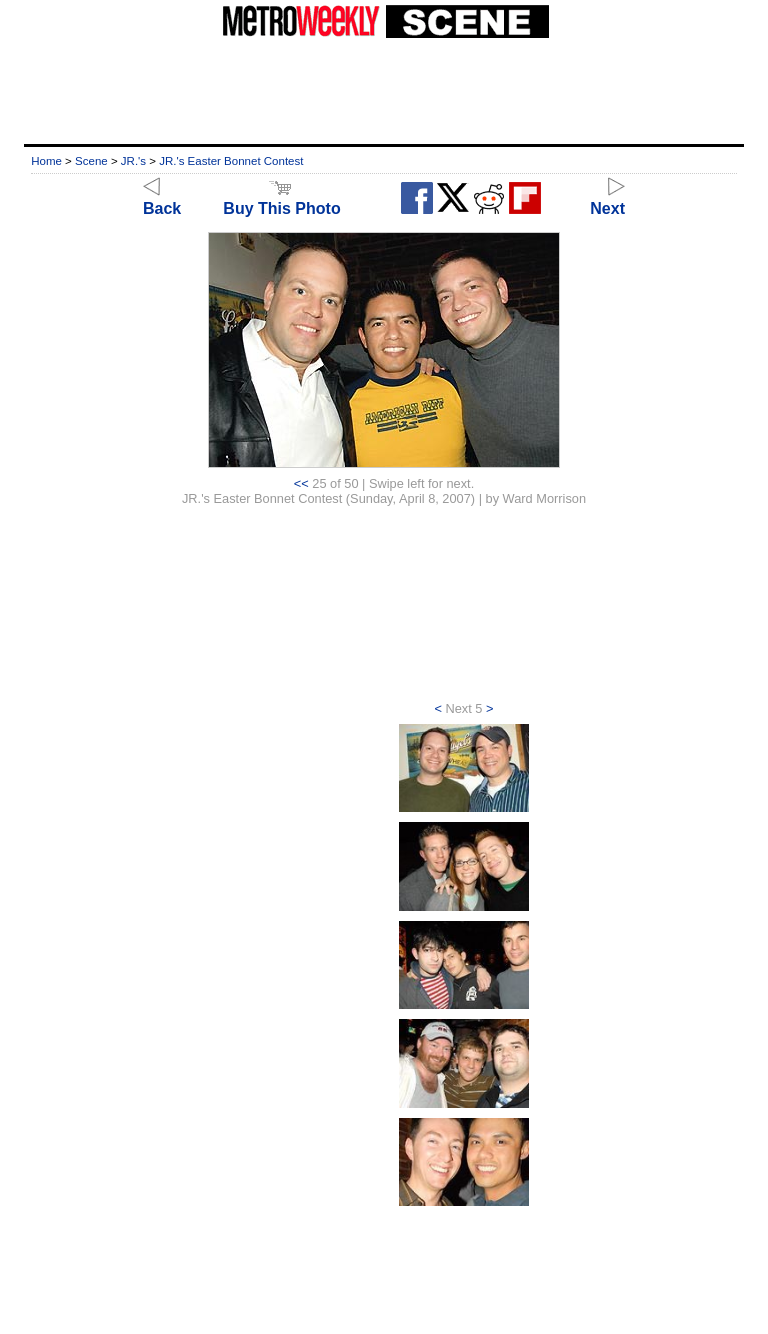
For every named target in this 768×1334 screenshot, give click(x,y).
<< (301, 483)
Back (162, 199)
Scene (91, 161)
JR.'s (133, 161)
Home (46, 161)
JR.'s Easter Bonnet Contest (231, 161)
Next (607, 199)
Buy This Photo (281, 199)
